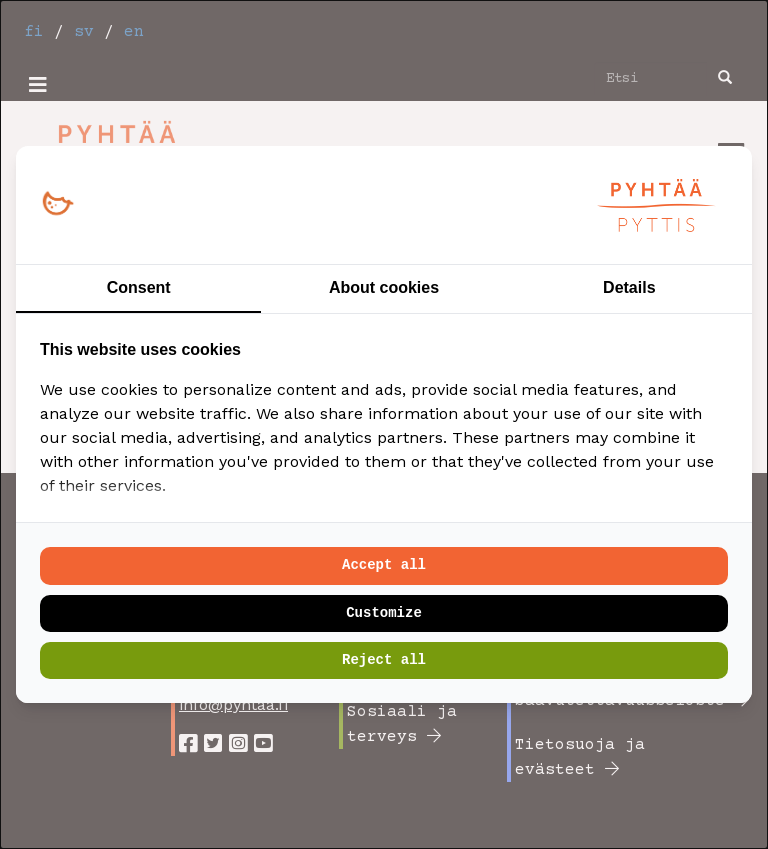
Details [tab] (629, 287)
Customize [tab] (384, 613)
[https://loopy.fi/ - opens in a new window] (57, 204)
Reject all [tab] (384, 660)
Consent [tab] (139, 287)
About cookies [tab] (384, 287)
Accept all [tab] (384, 565)
